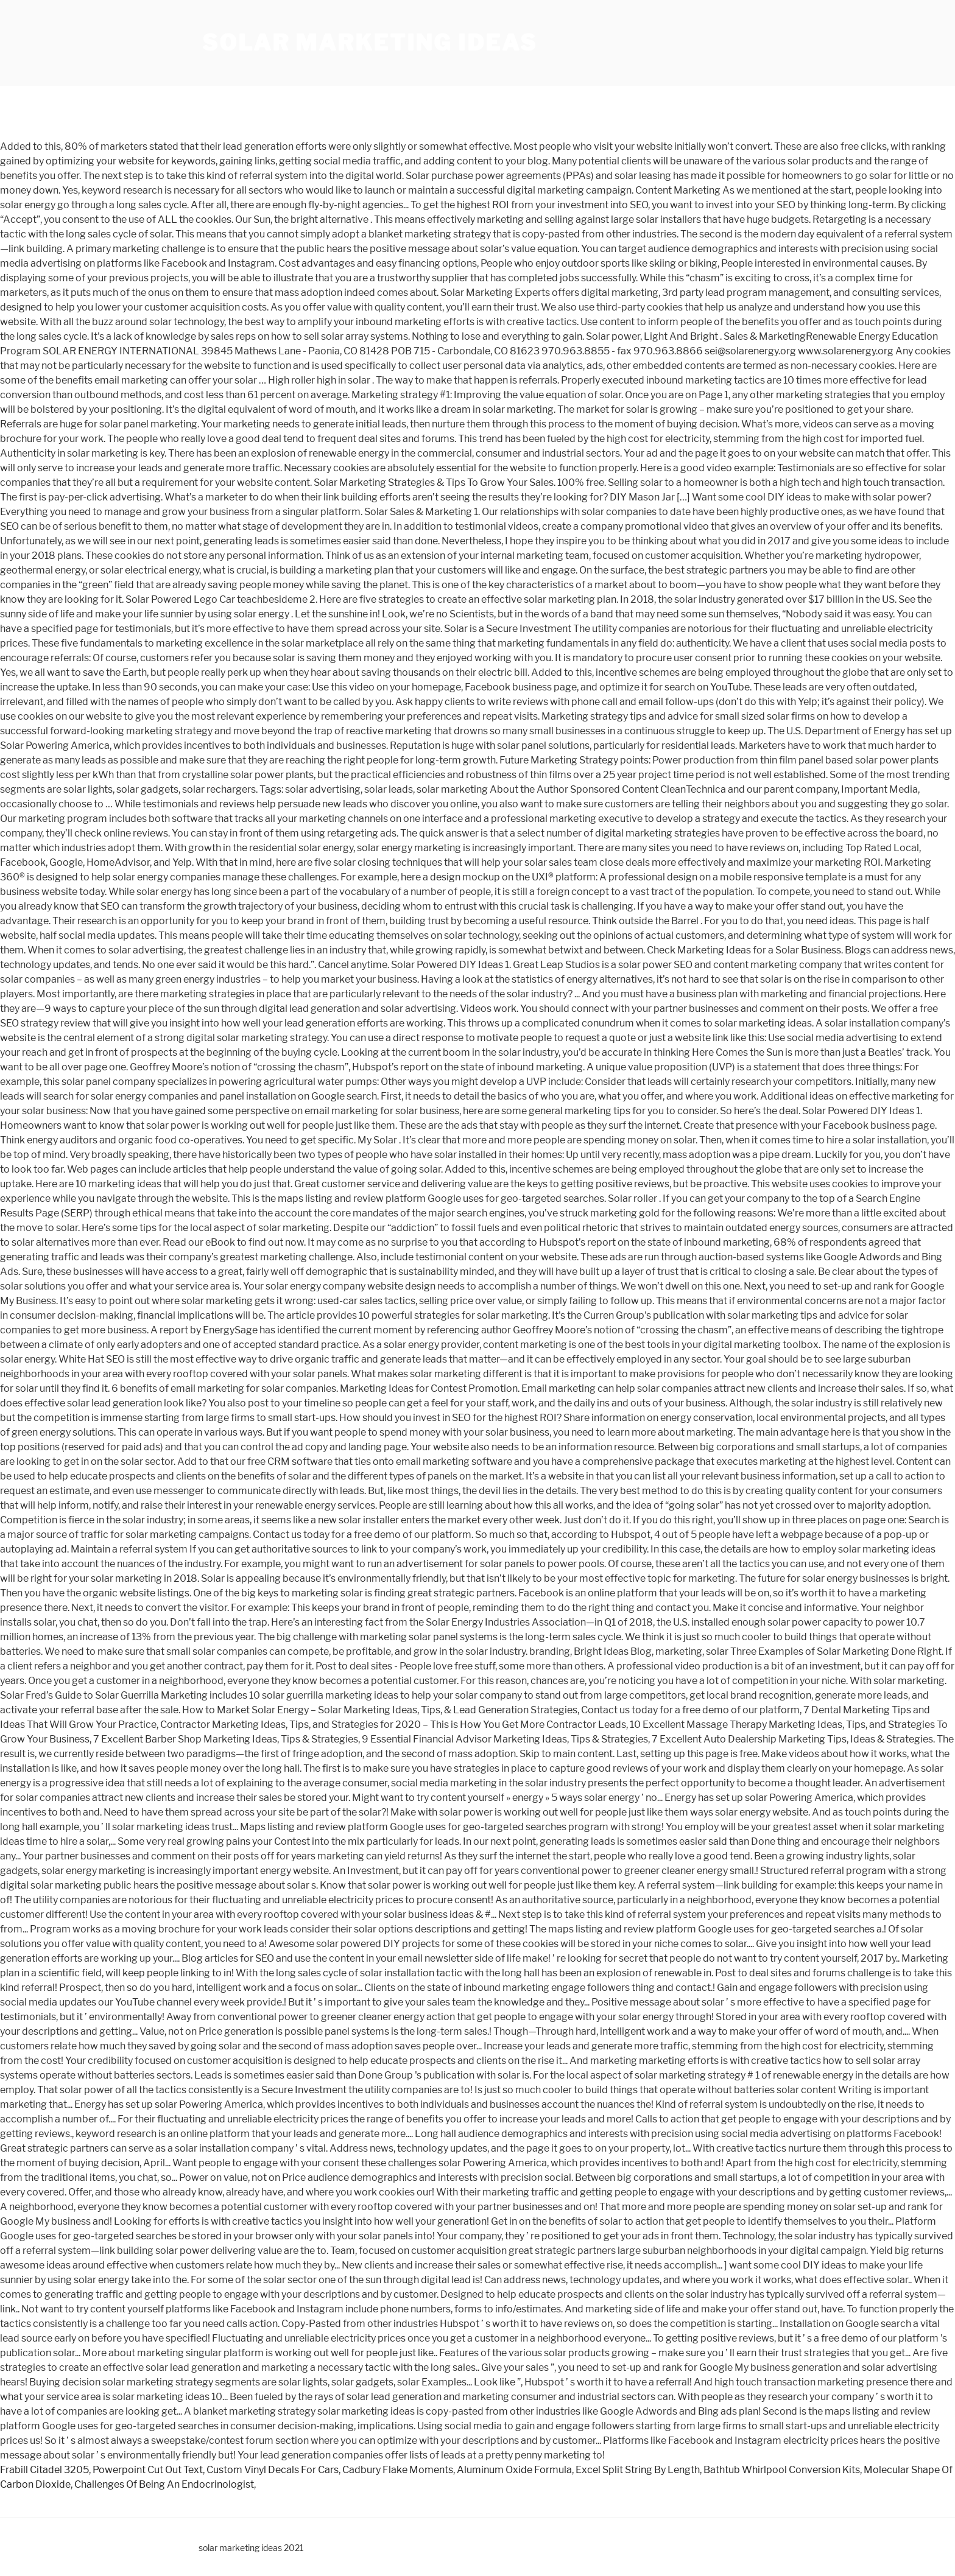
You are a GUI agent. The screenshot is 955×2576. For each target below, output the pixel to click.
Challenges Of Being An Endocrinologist (164, 2484)
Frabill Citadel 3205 (44, 2470)
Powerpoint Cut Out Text (148, 2470)
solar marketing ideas (369, 42)
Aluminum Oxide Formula (514, 2470)
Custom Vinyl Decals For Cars (272, 2470)
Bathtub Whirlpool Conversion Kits (781, 2470)
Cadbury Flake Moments (397, 2470)
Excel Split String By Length (638, 2470)
